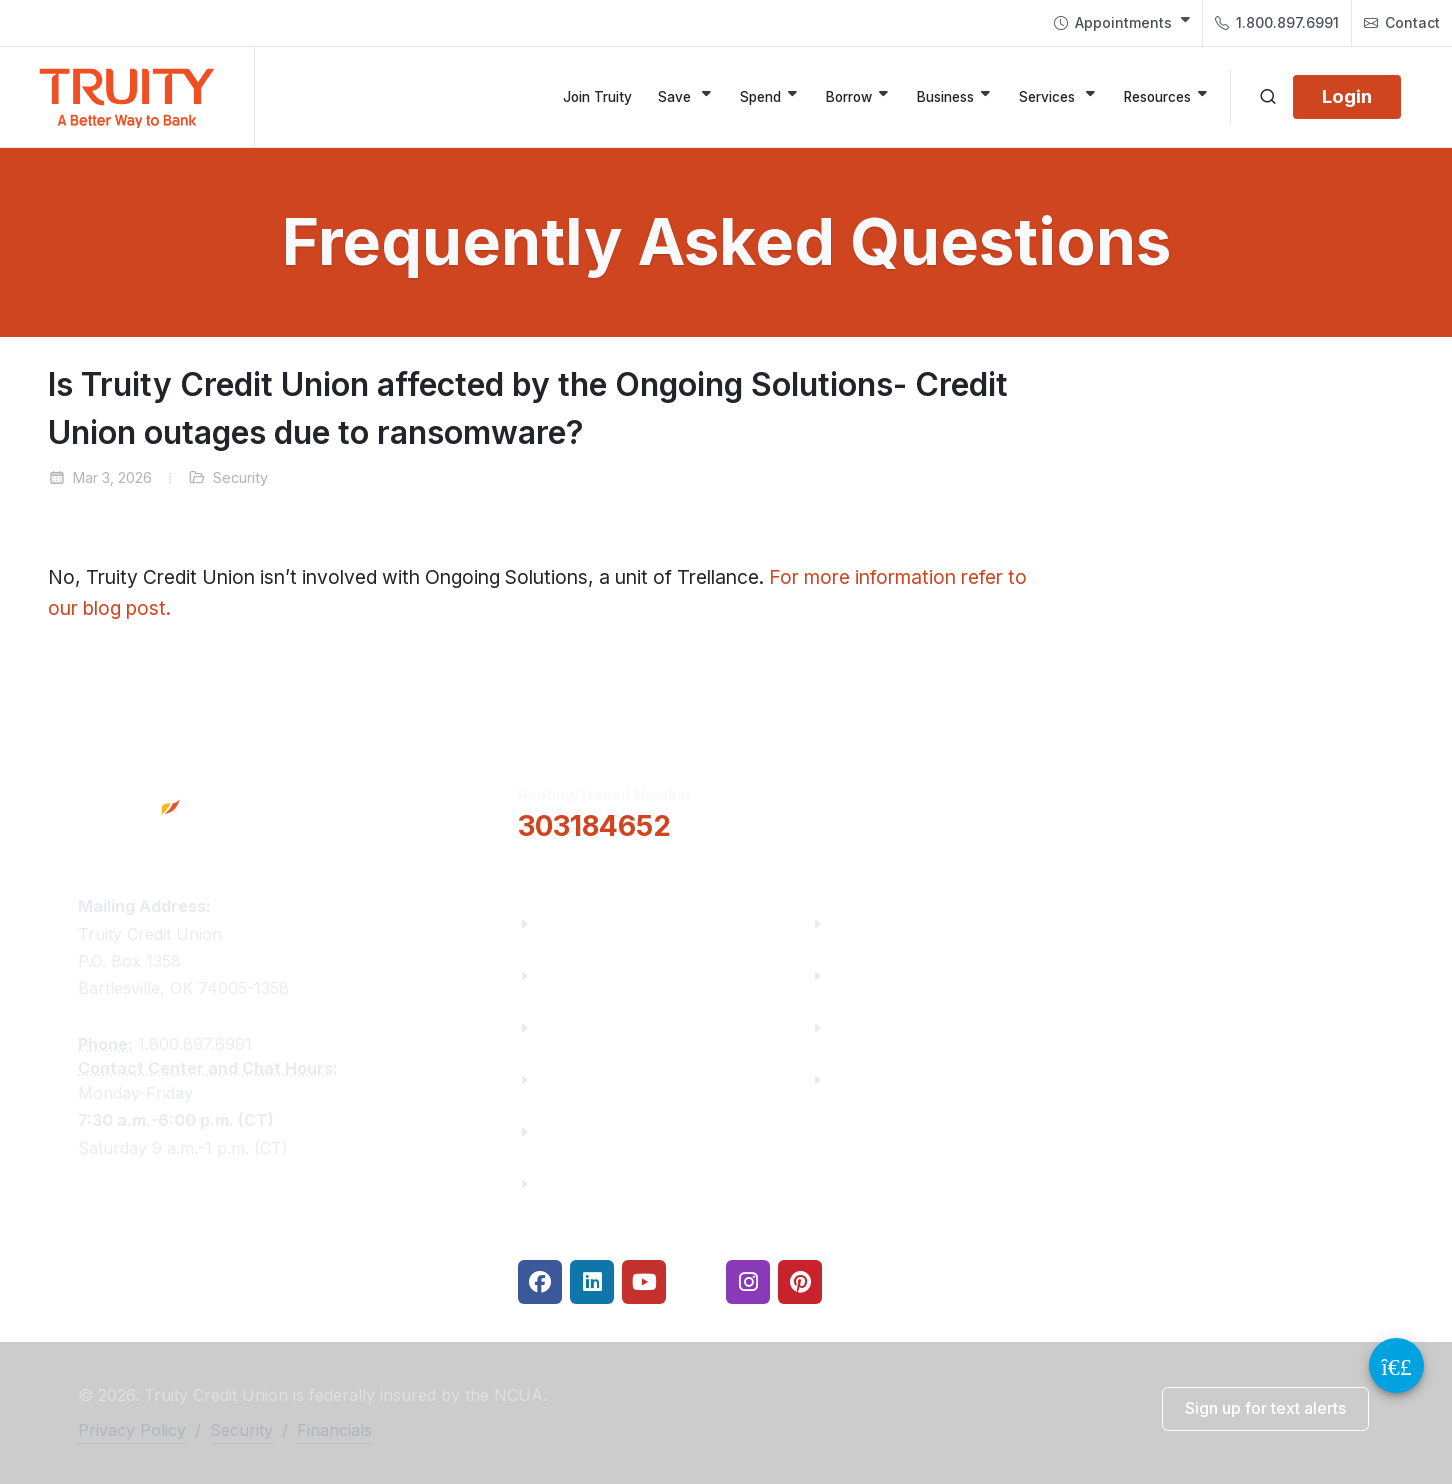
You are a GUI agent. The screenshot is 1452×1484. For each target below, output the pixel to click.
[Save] (686, 97)
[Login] (1347, 97)
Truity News (585, 975)
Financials (578, 1183)
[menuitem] (1122, 23)
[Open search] (1268, 97)
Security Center (892, 1079)
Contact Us (582, 1131)
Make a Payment (897, 975)
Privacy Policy (132, 1430)
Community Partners (620, 1079)
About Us (574, 923)
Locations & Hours (1201, 810)
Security (241, 1430)
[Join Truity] (597, 97)
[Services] (1058, 97)
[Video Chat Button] (1396, 1365)
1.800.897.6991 (1277, 23)
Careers (569, 1027)
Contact (1402, 23)
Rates (854, 1027)
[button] (911, 811)
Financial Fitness (898, 923)
